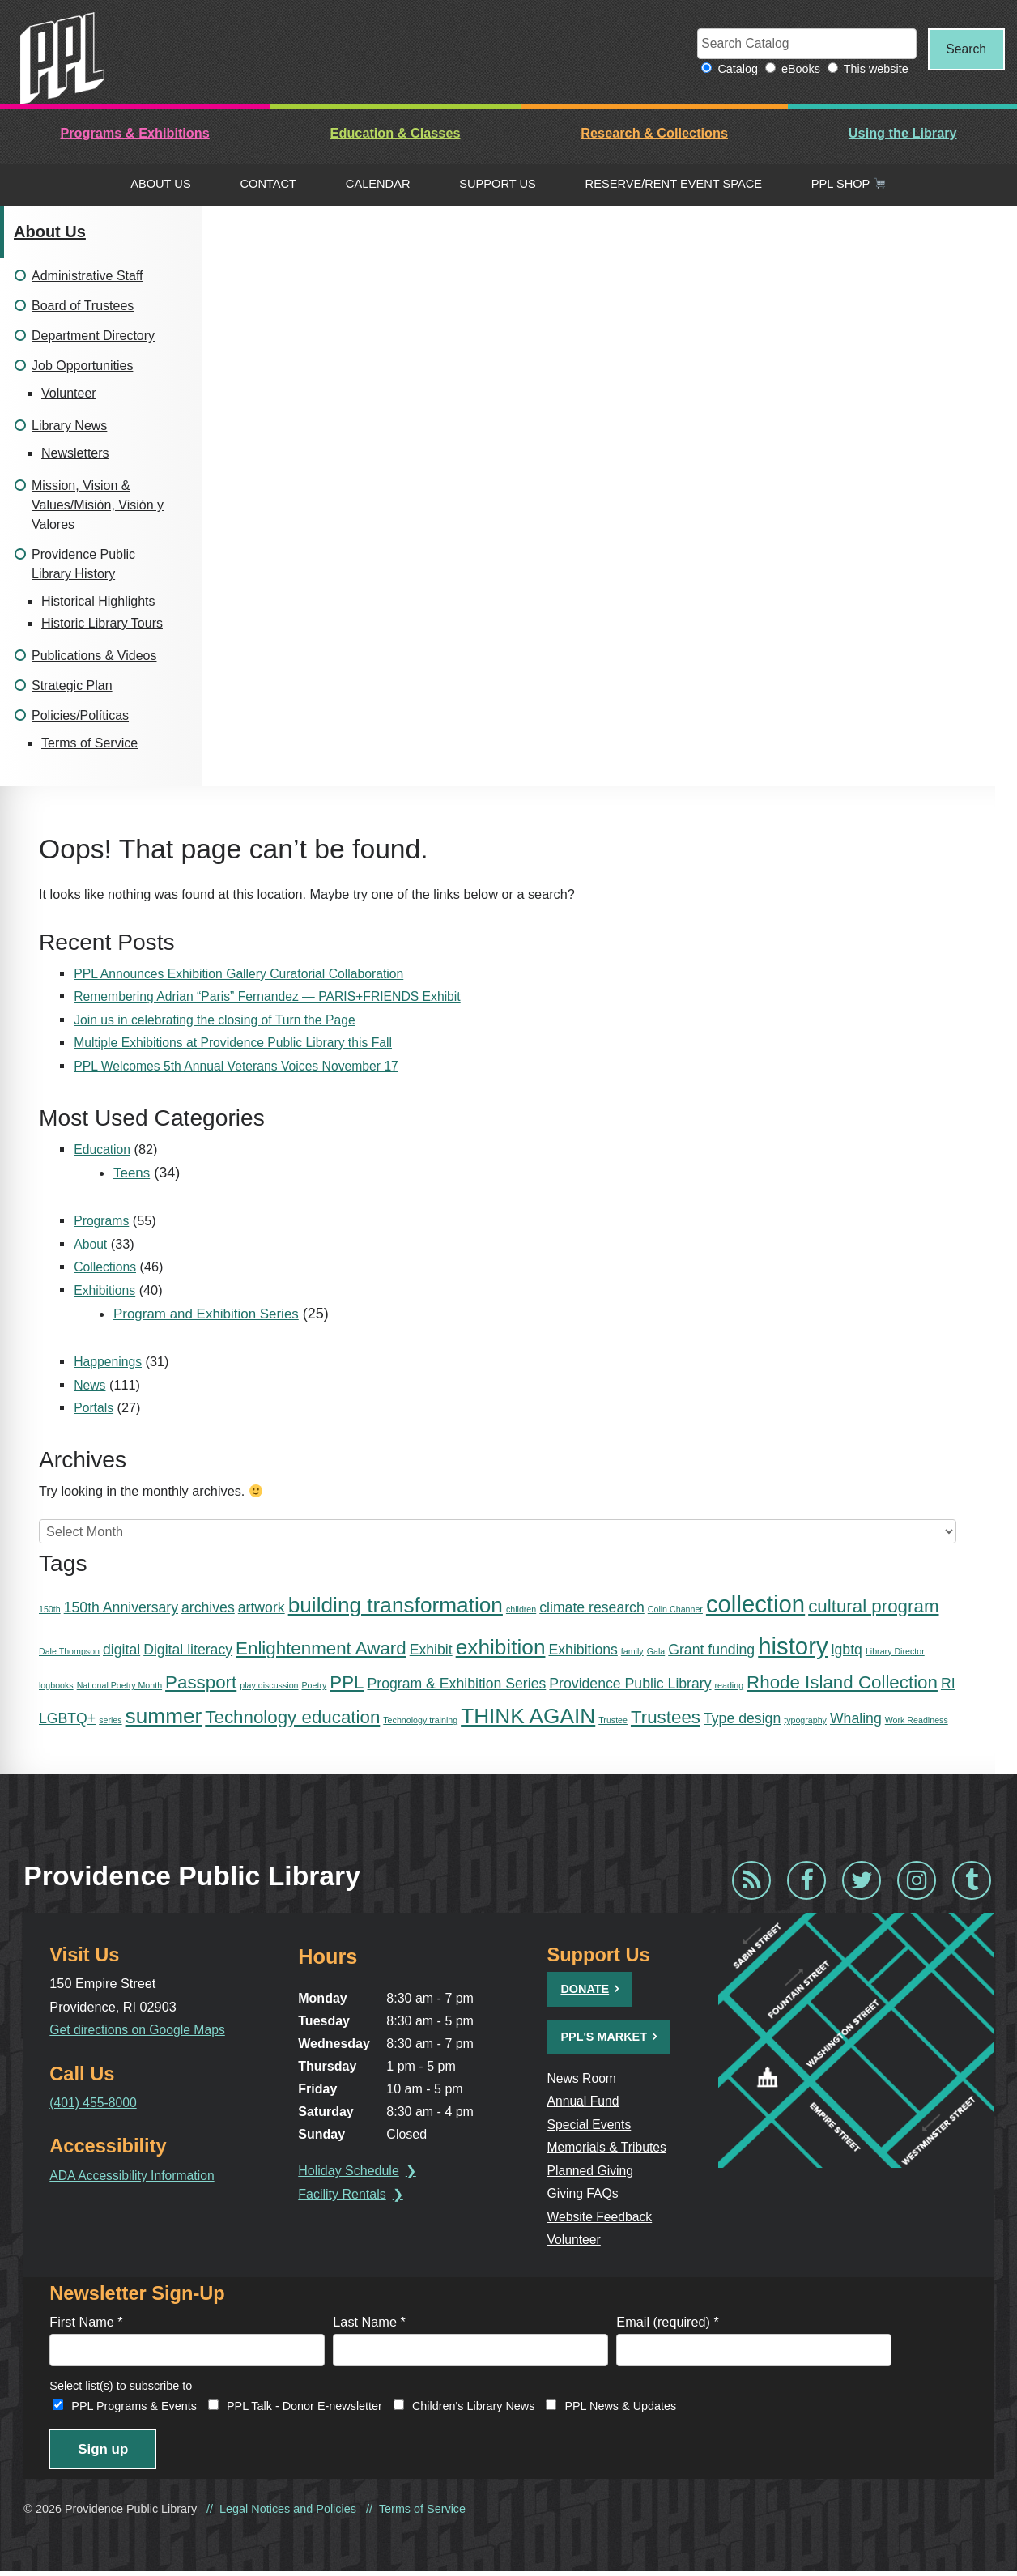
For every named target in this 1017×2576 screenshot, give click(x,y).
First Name (85, 2322)
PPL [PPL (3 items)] (347, 1683)
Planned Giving (593, 2170)
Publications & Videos (94, 656)
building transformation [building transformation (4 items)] (395, 1606)
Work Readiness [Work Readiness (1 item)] (916, 1721)
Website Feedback (603, 2216)
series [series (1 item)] (110, 1721)
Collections (106, 1267)
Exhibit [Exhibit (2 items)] (431, 1649)
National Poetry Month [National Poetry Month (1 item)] (119, 1686)
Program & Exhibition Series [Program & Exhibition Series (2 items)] (457, 1684)
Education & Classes (395, 133)
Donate (587, 1989)
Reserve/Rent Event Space (673, 185)
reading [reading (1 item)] (729, 1686)
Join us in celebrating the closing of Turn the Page (219, 1020)
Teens (132, 1173)
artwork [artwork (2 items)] (261, 1608)
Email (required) (667, 2322)
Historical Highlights (98, 602)
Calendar (378, 185)
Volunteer (68, 394)
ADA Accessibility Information (134, 2175)
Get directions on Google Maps (140, 2030)
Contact (268, 185)
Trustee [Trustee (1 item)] (613, 1721)
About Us (160, 185)
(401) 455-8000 (94, 2103)
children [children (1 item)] (521, 1610)
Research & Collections (654, 133)
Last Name (369, 2322)
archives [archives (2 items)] (208, 1608)
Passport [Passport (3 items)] (200, 1683)
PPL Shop (848, 184)
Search (962, 49)
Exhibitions (106, 1291)
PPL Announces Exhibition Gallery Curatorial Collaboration (244, 974)
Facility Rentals (345, 2195)
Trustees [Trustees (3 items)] (665, 1718)
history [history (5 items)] (793, 1646)
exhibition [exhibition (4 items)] (501, 1647)
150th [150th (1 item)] (50, 1610)
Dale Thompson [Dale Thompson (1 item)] (69, 1651)
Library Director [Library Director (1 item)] (895, 1651)
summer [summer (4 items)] (164, 1717)
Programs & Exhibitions (134, 133)
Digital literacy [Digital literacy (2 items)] (187, 1649)
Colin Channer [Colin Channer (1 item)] (675, 1610)
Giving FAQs (586, 2193)
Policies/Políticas (80, 716)
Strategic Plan (72, 686)
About (91, 1244)
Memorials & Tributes (611, 2147)
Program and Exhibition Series (211, 1314)
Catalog (729, 69)
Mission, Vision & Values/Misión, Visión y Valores (98, 505)
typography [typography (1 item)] (805, 1721)
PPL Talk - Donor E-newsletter (304, 2408)
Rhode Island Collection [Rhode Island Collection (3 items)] (842, 1683)
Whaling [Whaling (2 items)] (856, 1719)
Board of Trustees (83, 306)
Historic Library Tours (102, 624)
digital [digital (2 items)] (121, 1649)
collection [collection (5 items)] (755, 1604)
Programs (102, 1221)
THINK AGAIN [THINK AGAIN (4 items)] (528, 1717)
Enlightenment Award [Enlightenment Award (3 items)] (321, 1648)
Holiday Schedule (352, 2171)
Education (103, 1150)
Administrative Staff (87, 276)
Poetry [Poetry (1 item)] (313, 1686)
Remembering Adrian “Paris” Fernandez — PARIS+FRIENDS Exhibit (274, 997)
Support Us (497, 185)
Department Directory (93, 336)
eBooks (791, 69)
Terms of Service (89, 744)
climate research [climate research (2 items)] (592, 1608)
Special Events (592, 2125)
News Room (585, 2078)
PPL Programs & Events (134, 2408)
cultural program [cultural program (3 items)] (873, 1607)
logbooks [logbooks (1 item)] (56, 1686)
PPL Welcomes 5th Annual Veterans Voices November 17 (242, 1066)
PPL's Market (606, 2036)
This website (867, 69)
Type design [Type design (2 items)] (742, 1719)
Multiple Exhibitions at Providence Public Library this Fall (238, 1044)
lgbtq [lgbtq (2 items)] (847, 1649)
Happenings (109, 1362)
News (90, 1385)
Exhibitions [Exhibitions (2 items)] (582, 1649)
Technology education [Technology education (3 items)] (292, 1718)
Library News (69, 426)
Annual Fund (586, 2101)
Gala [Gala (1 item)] (656, 1651)
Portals (94, 1408)
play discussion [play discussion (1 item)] (269, 1686)
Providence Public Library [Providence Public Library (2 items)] (630, 1684)
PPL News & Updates (620, 2408)
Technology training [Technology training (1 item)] (420, 1721)
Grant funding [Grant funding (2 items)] (711, 1649)
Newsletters (75, 454)
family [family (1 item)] (632, 1651)
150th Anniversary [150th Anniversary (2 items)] (121, 1608)
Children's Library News (473, 2408)
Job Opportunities (82, 366)
